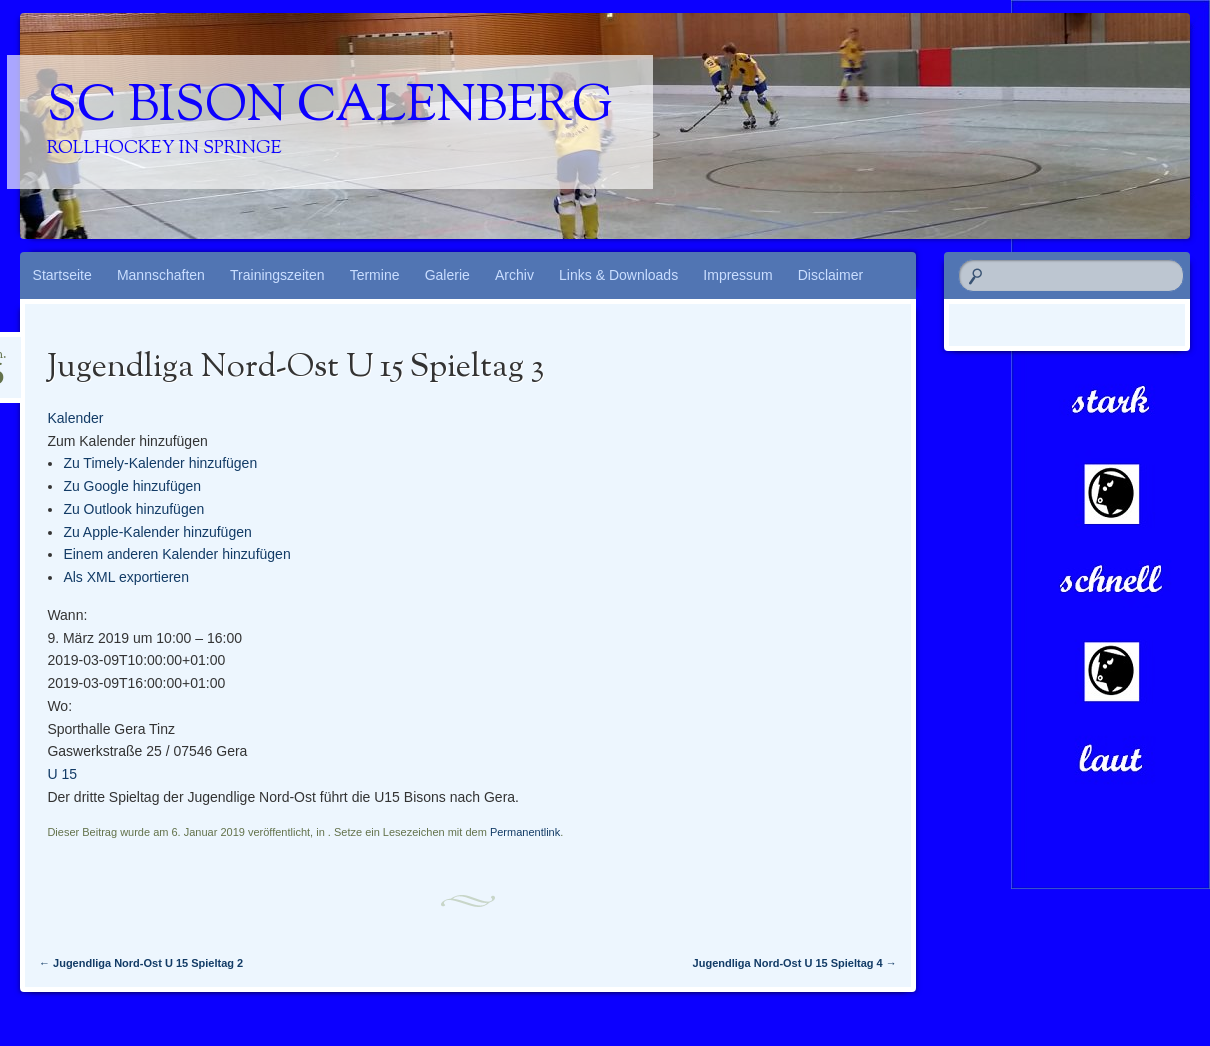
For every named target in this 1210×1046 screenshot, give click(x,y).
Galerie (447, 275)
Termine (375, 275)
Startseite (62, 275)
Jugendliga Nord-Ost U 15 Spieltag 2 (141, 963)
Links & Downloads (618, 275)
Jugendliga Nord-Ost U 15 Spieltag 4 (795, 963)
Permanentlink (525, 832)
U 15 (62, 774)
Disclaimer (830, 275)
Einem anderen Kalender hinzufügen (176, 554)
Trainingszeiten (277, 275)
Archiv (514, 275)
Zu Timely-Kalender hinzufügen (160, 463)
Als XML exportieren (126, 577)
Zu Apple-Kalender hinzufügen (157, 532)
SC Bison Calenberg (330, 108)
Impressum (737, 275)
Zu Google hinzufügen (132, 486)
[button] (127, 441)
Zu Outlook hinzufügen (133, 509)
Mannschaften (161, 275)
